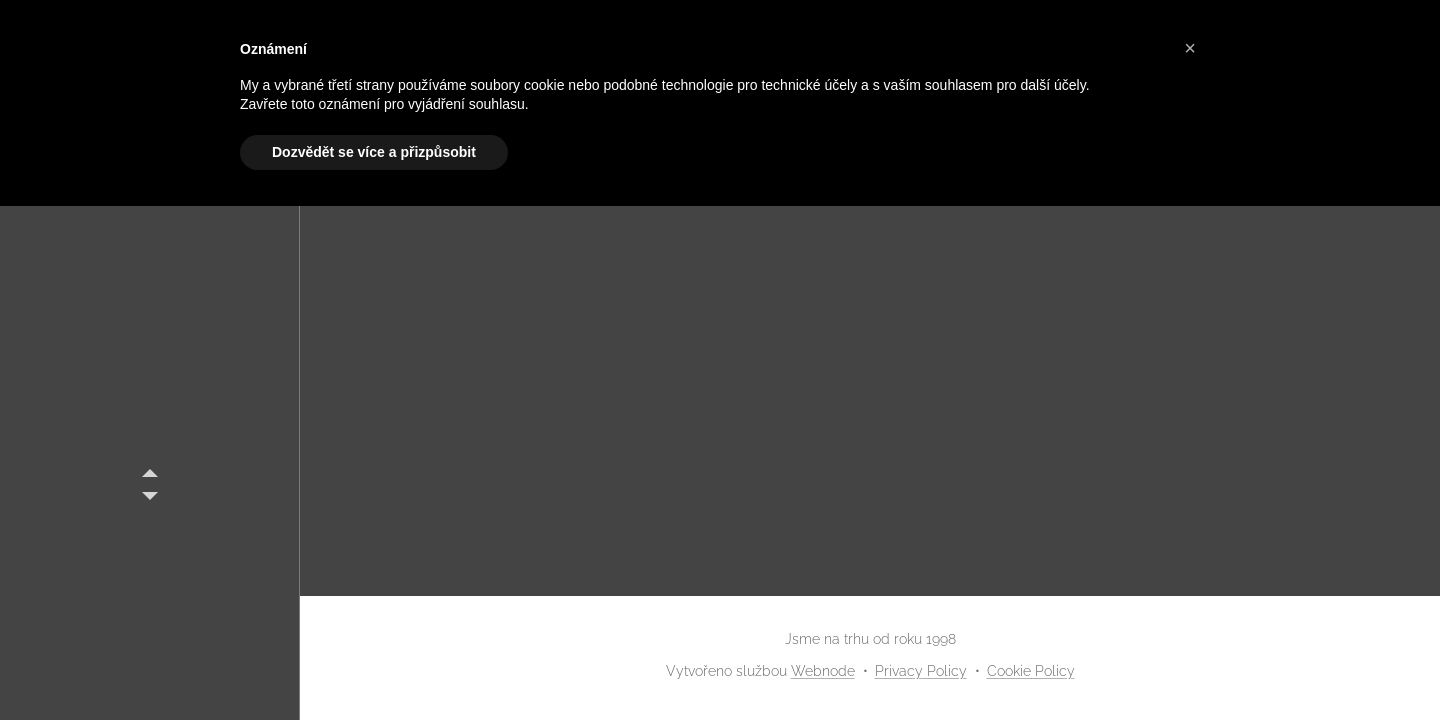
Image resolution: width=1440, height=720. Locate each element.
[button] (1190, 48)
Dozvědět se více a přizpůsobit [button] (374, 152)
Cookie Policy (1031, 671)
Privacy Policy (921, 671)
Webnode (823, 671)
